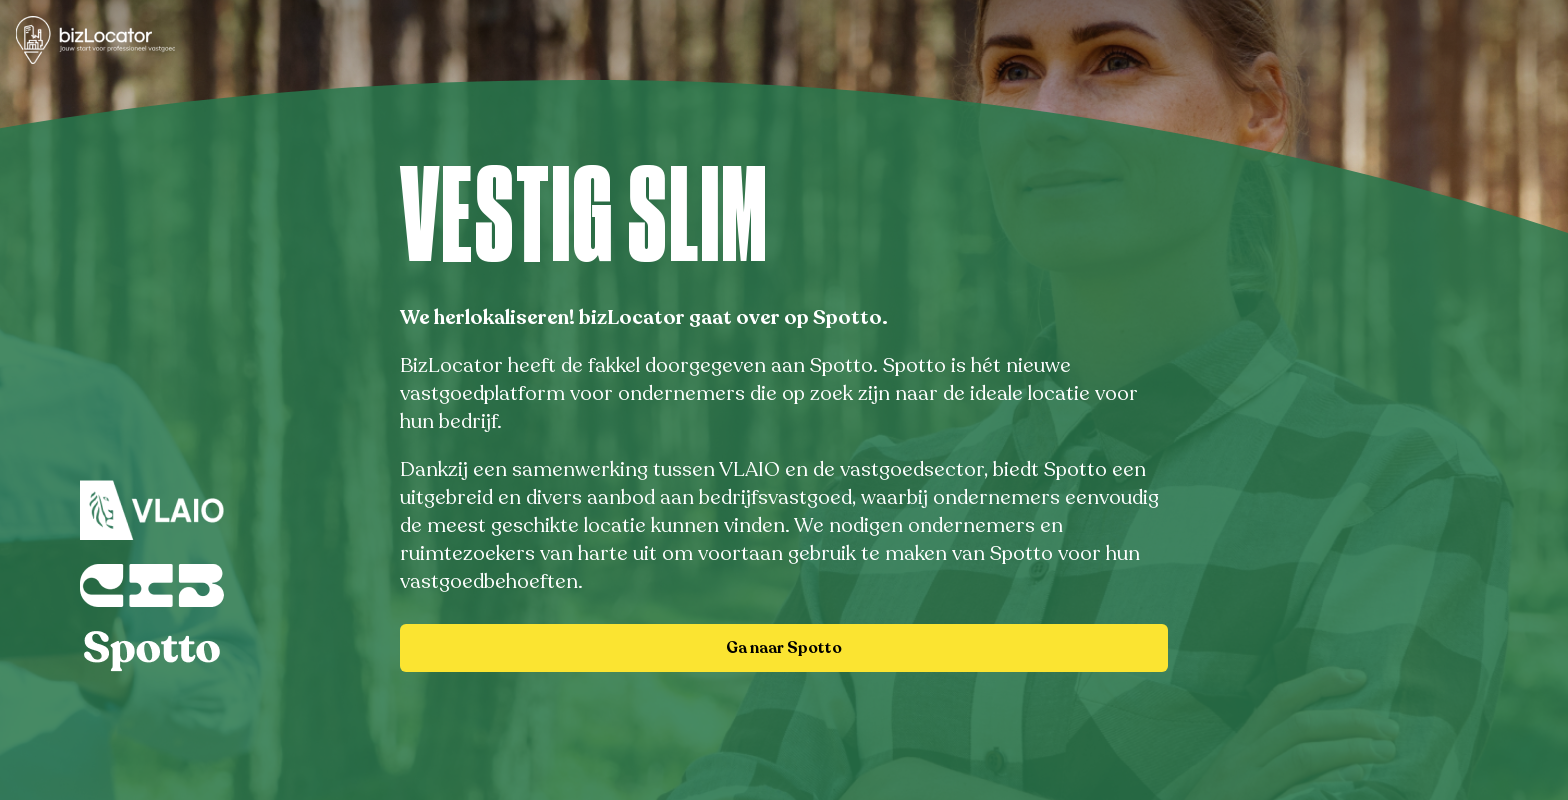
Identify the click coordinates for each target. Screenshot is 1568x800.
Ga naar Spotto (784, 648)
